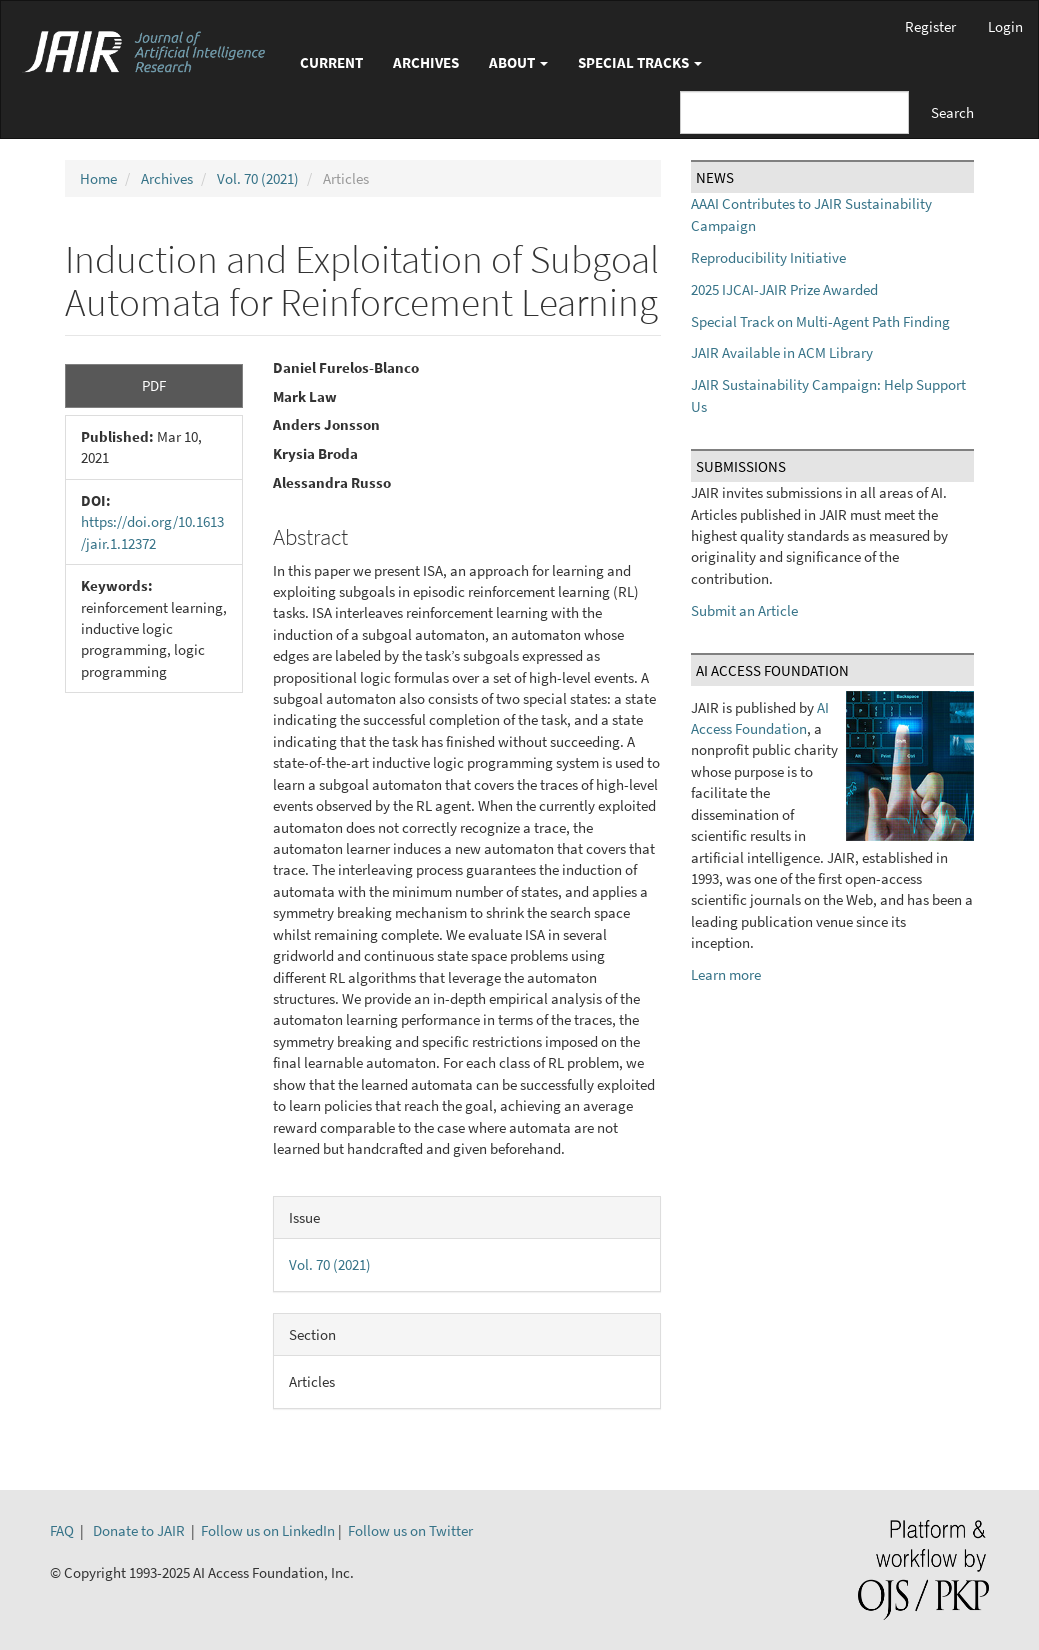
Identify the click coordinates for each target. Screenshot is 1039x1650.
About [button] (518, 62)
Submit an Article (744, 610)
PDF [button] (154, 385)
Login (1005, 26)
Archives (426, 62)
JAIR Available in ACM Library (782, 352)
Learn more (726, 974)
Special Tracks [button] (640, 62)
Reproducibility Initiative (768, 257)
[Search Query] (794, 112)
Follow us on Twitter (410, 1530)
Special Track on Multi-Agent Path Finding (820, 321)
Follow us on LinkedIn (268, 1530)
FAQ (62, 1530)
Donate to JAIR (139, 1530)
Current (331, 62)
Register (930, 26)
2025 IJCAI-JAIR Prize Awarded (784, 289)
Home (98, 178)
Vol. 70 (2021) (258, 178)
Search (952, 112)
